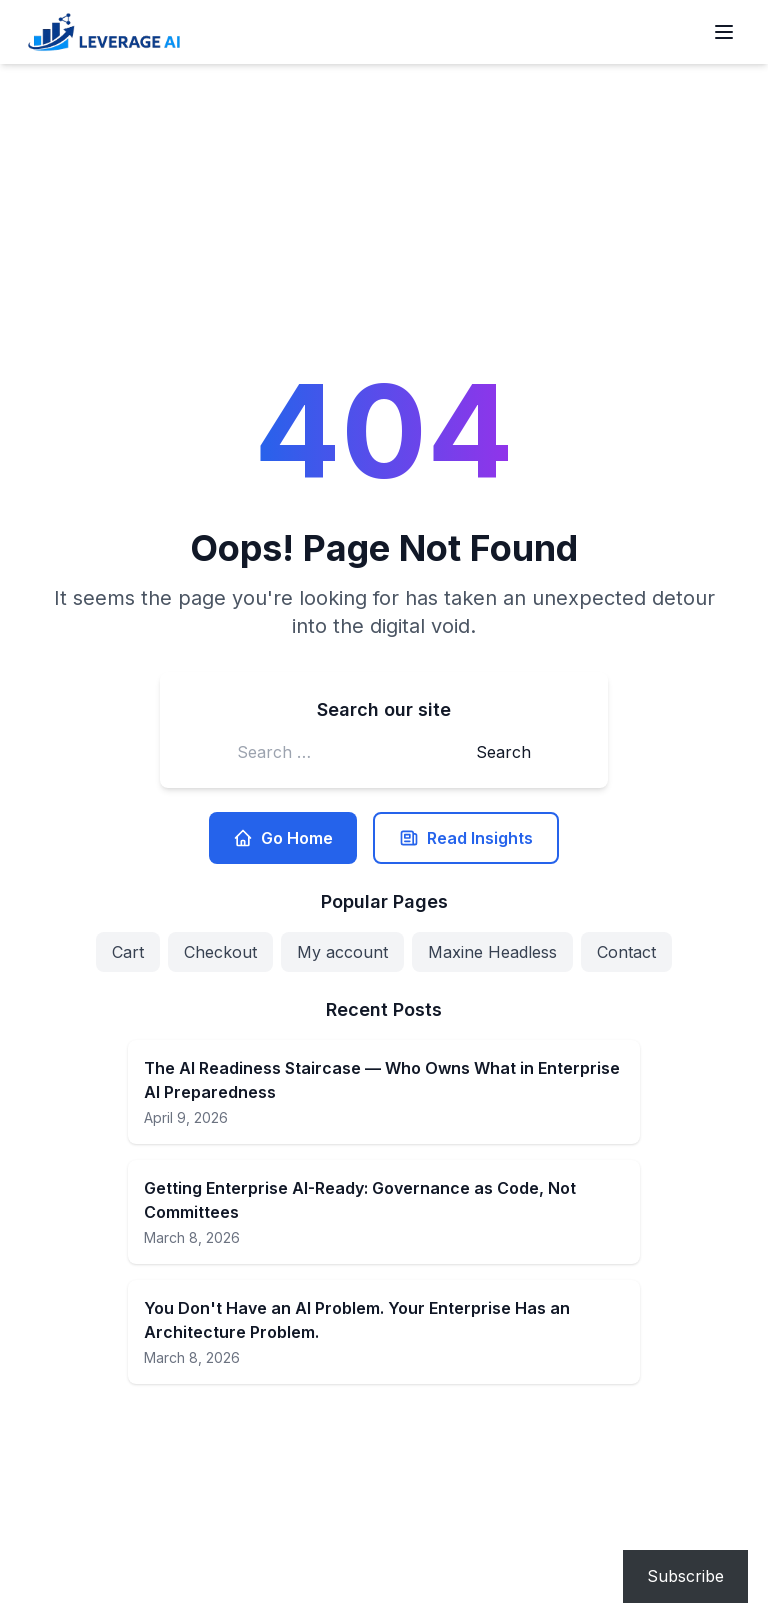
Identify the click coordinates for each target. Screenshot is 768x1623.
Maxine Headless (492, 952)
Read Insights (466, 838)
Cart (128, 952)
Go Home (283, 838)
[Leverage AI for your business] (104, 32)
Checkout (220, 952)
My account (342, 952)
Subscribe (685, 1576)
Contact (626, 952)
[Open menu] (724, 32)
